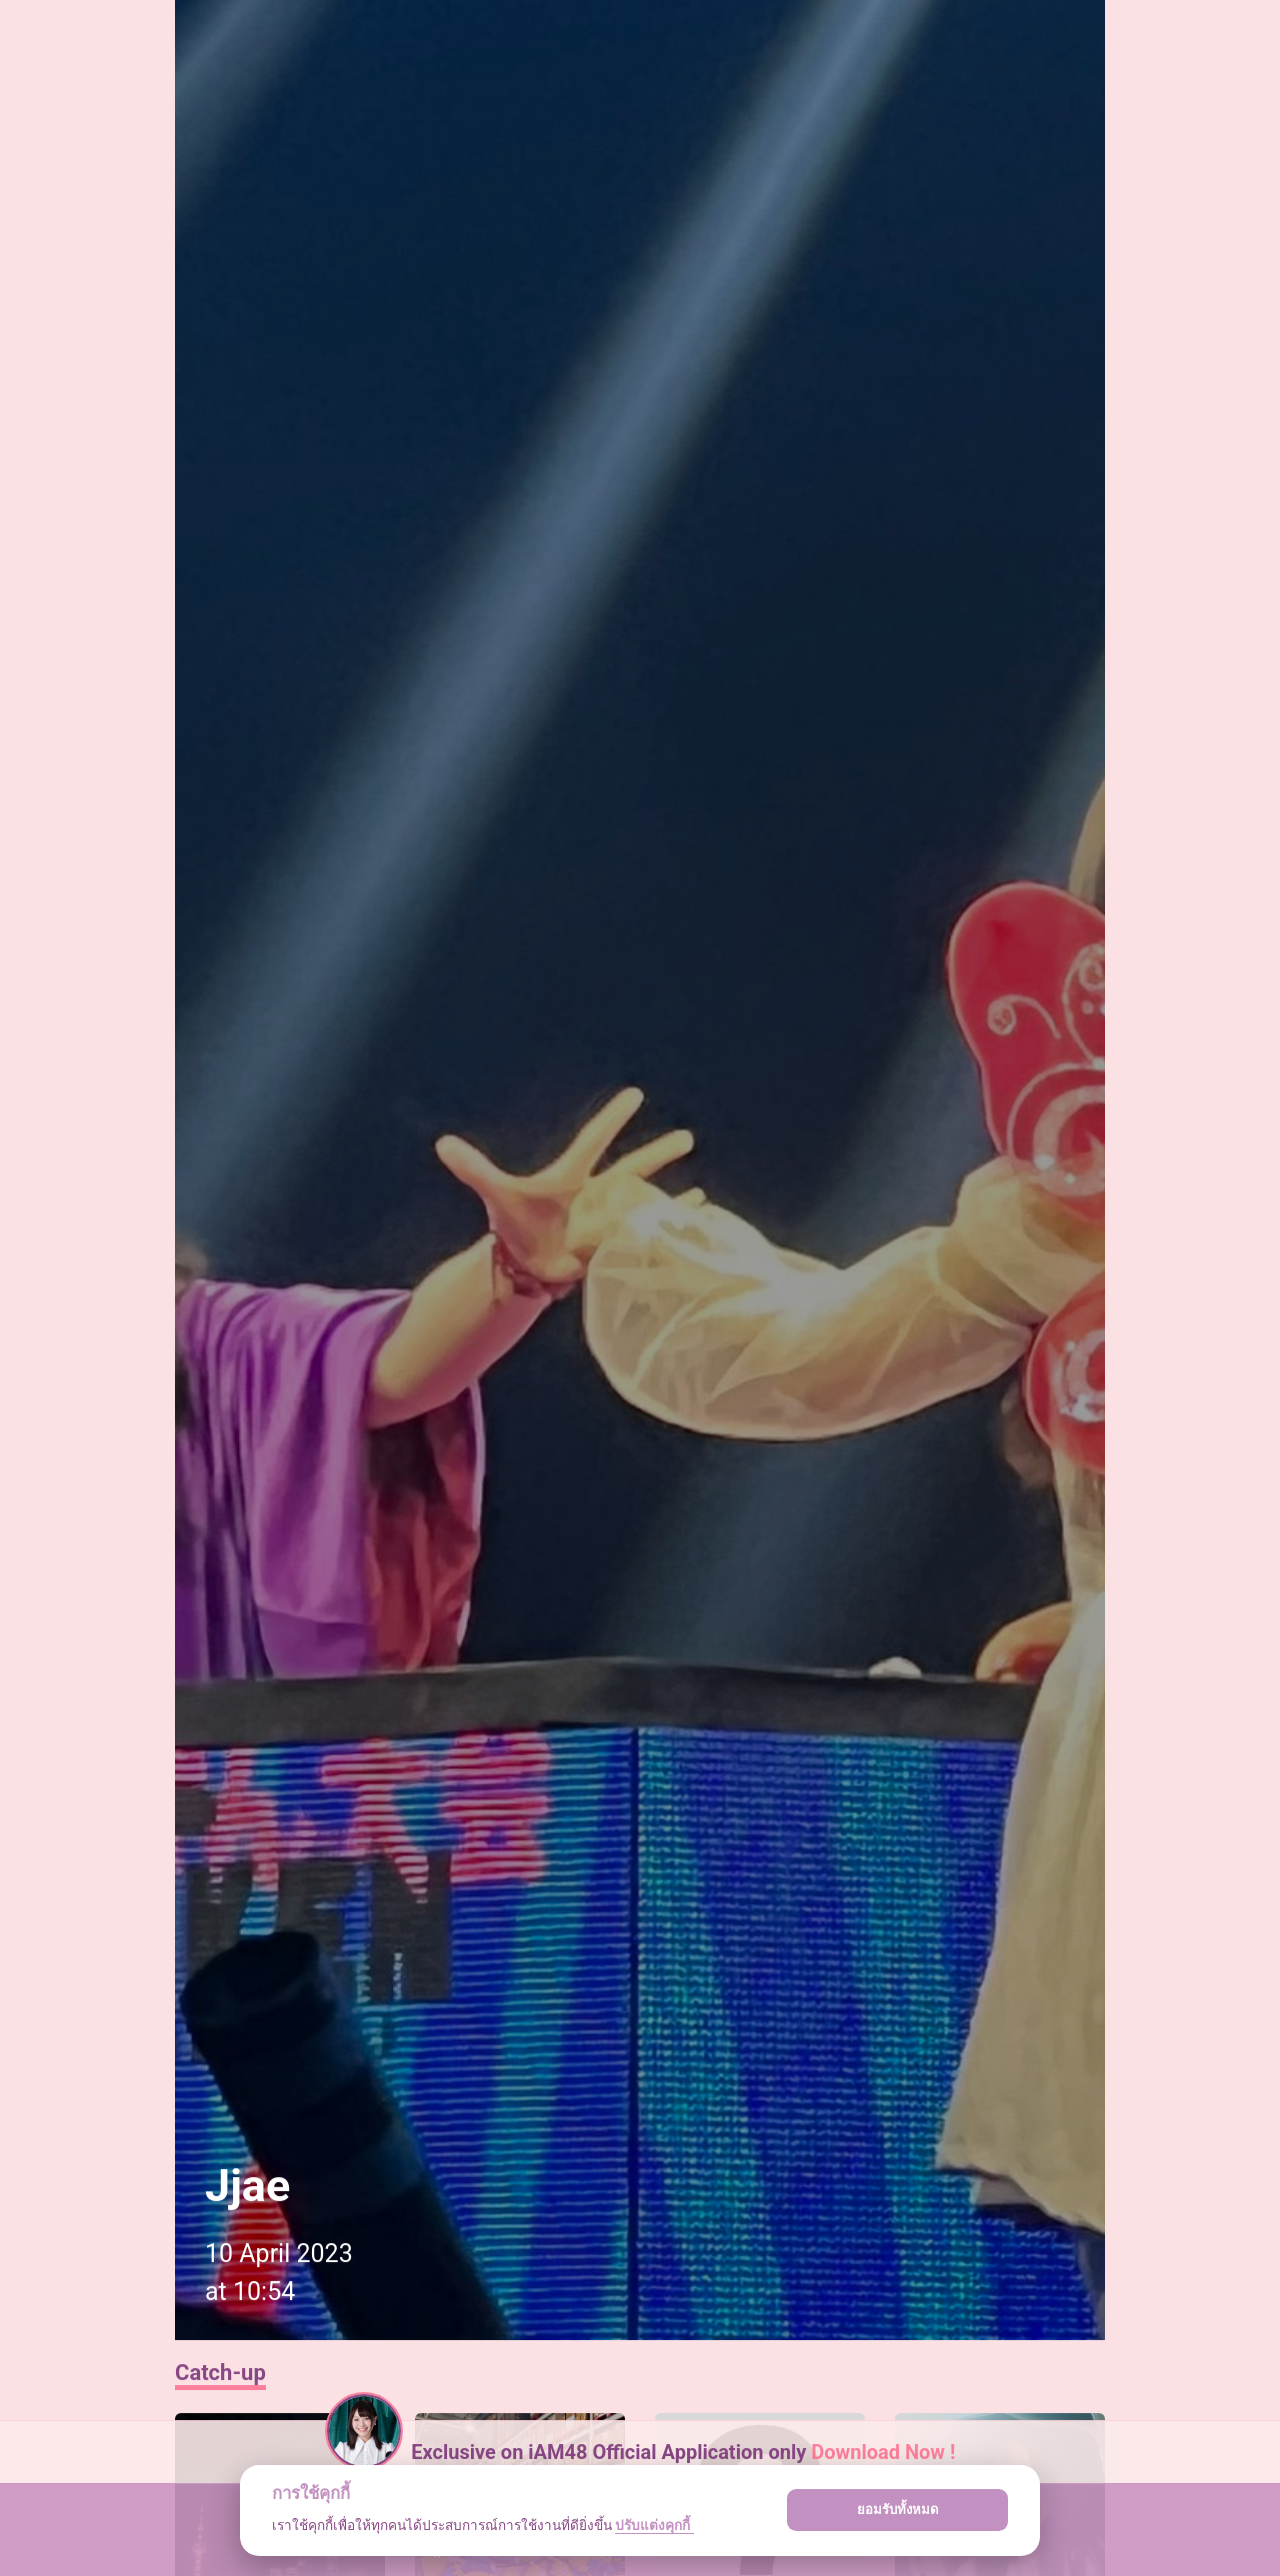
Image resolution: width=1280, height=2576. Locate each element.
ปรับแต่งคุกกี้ (654, 2525)
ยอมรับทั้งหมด (898, 2509)
